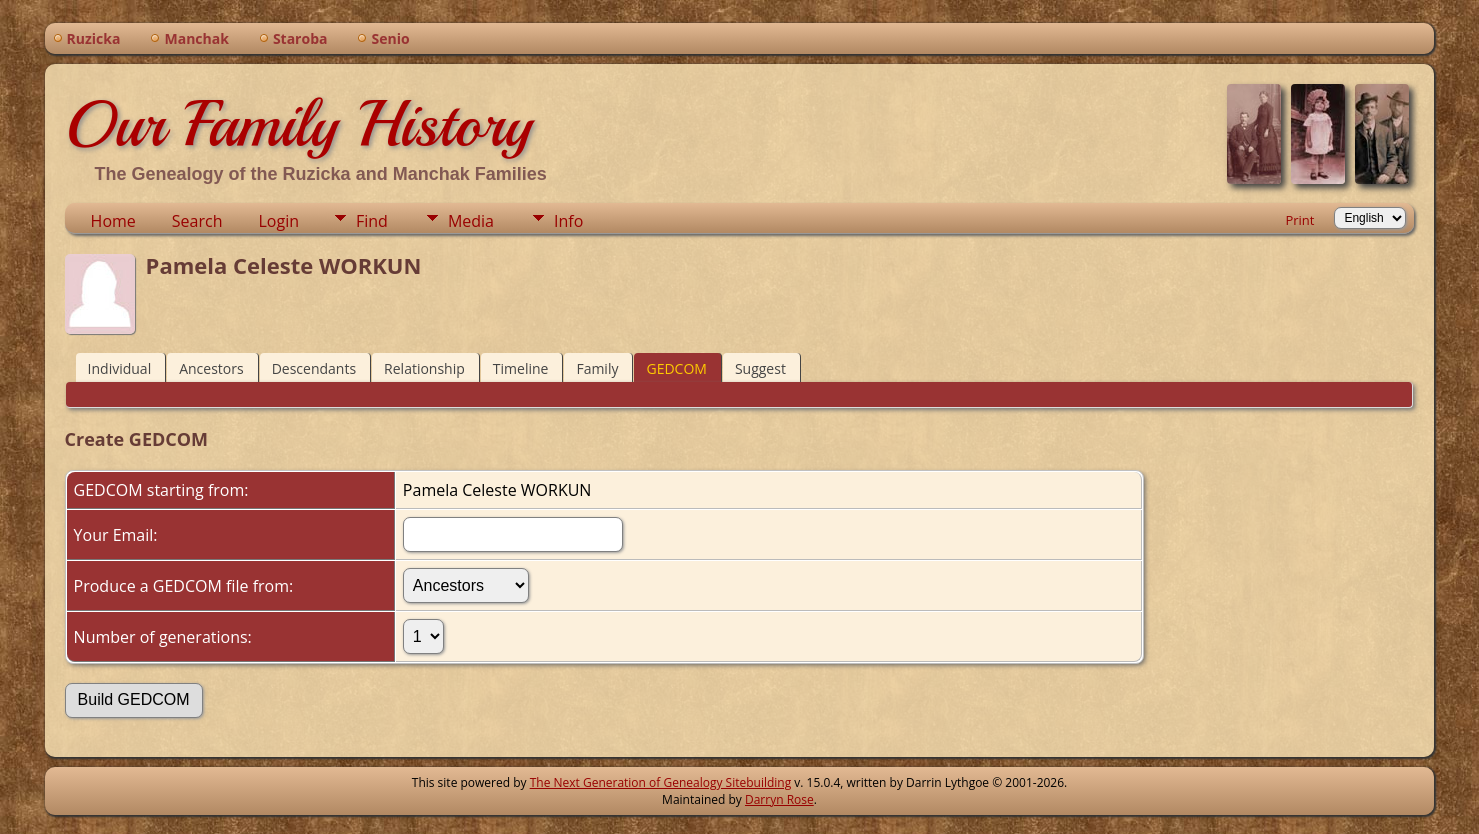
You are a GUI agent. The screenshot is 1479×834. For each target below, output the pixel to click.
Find (372, 221)
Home (113, 221)
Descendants (314, 368)
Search (197, 221)
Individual (120, 368)
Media (471, 221)
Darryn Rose (779, 799)
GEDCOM (676, 368)
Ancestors (211, 368)
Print (1299, 220)
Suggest (760, 368)
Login (278, 221)
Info (568, 221)
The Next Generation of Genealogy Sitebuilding (661, 782)
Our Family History (298, 124)
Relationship (424, 368)
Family (597, 368)
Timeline (521, 368)
